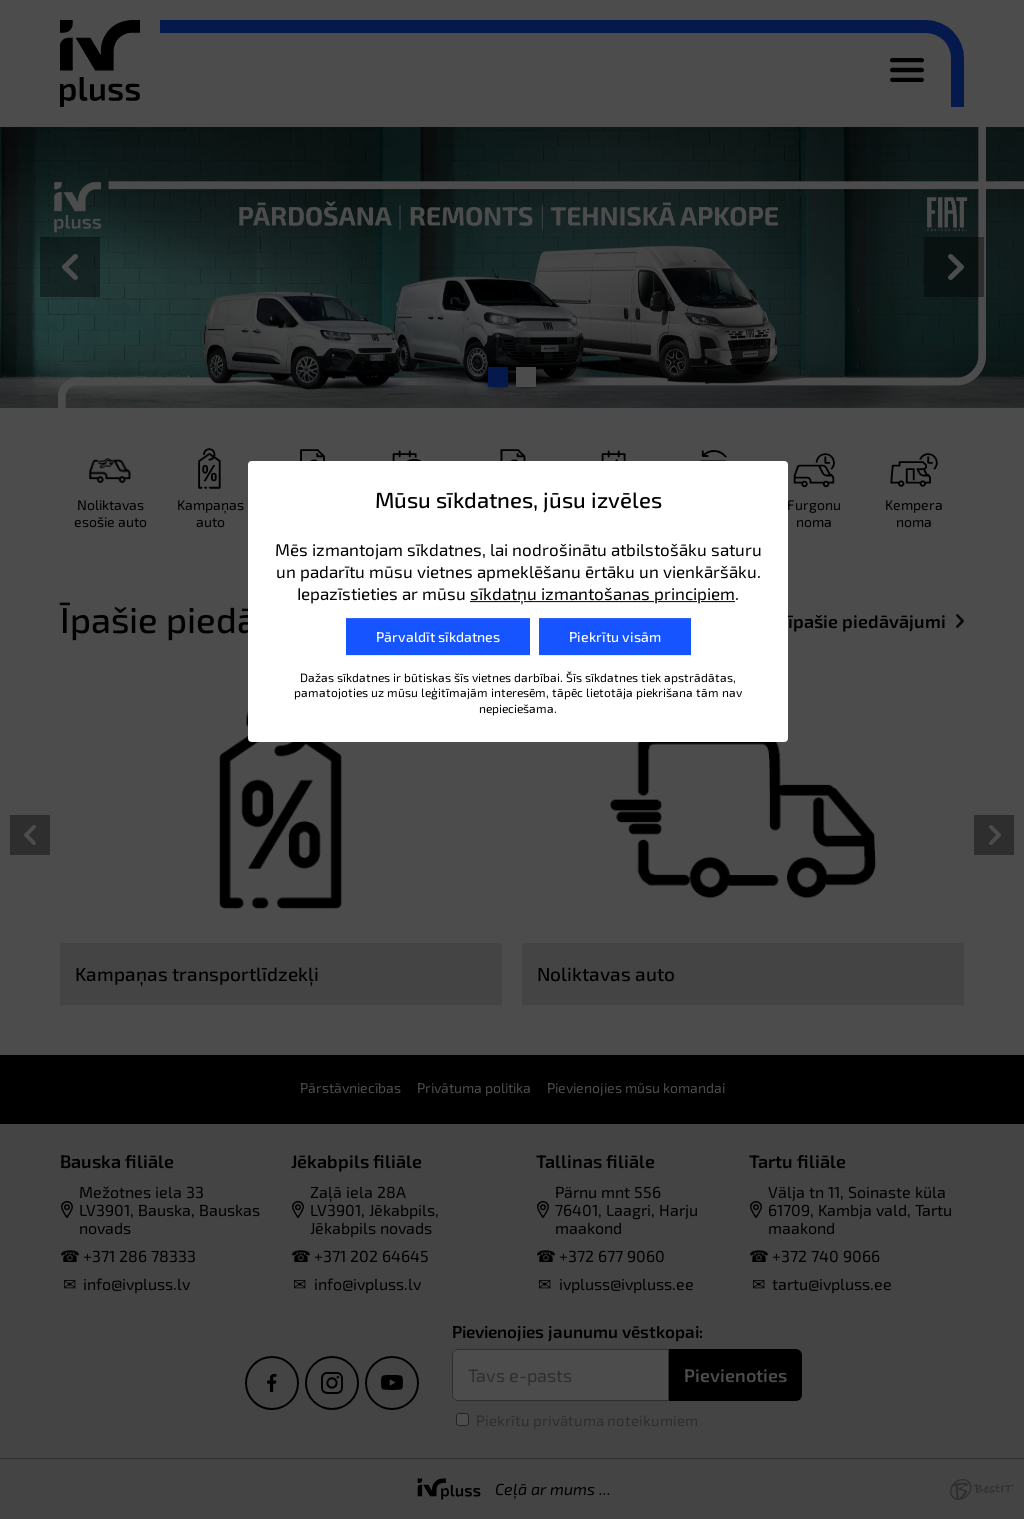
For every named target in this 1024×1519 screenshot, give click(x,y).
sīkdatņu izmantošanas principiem (602, 593)
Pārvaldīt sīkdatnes (438, 636)
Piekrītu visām (615, 636)
